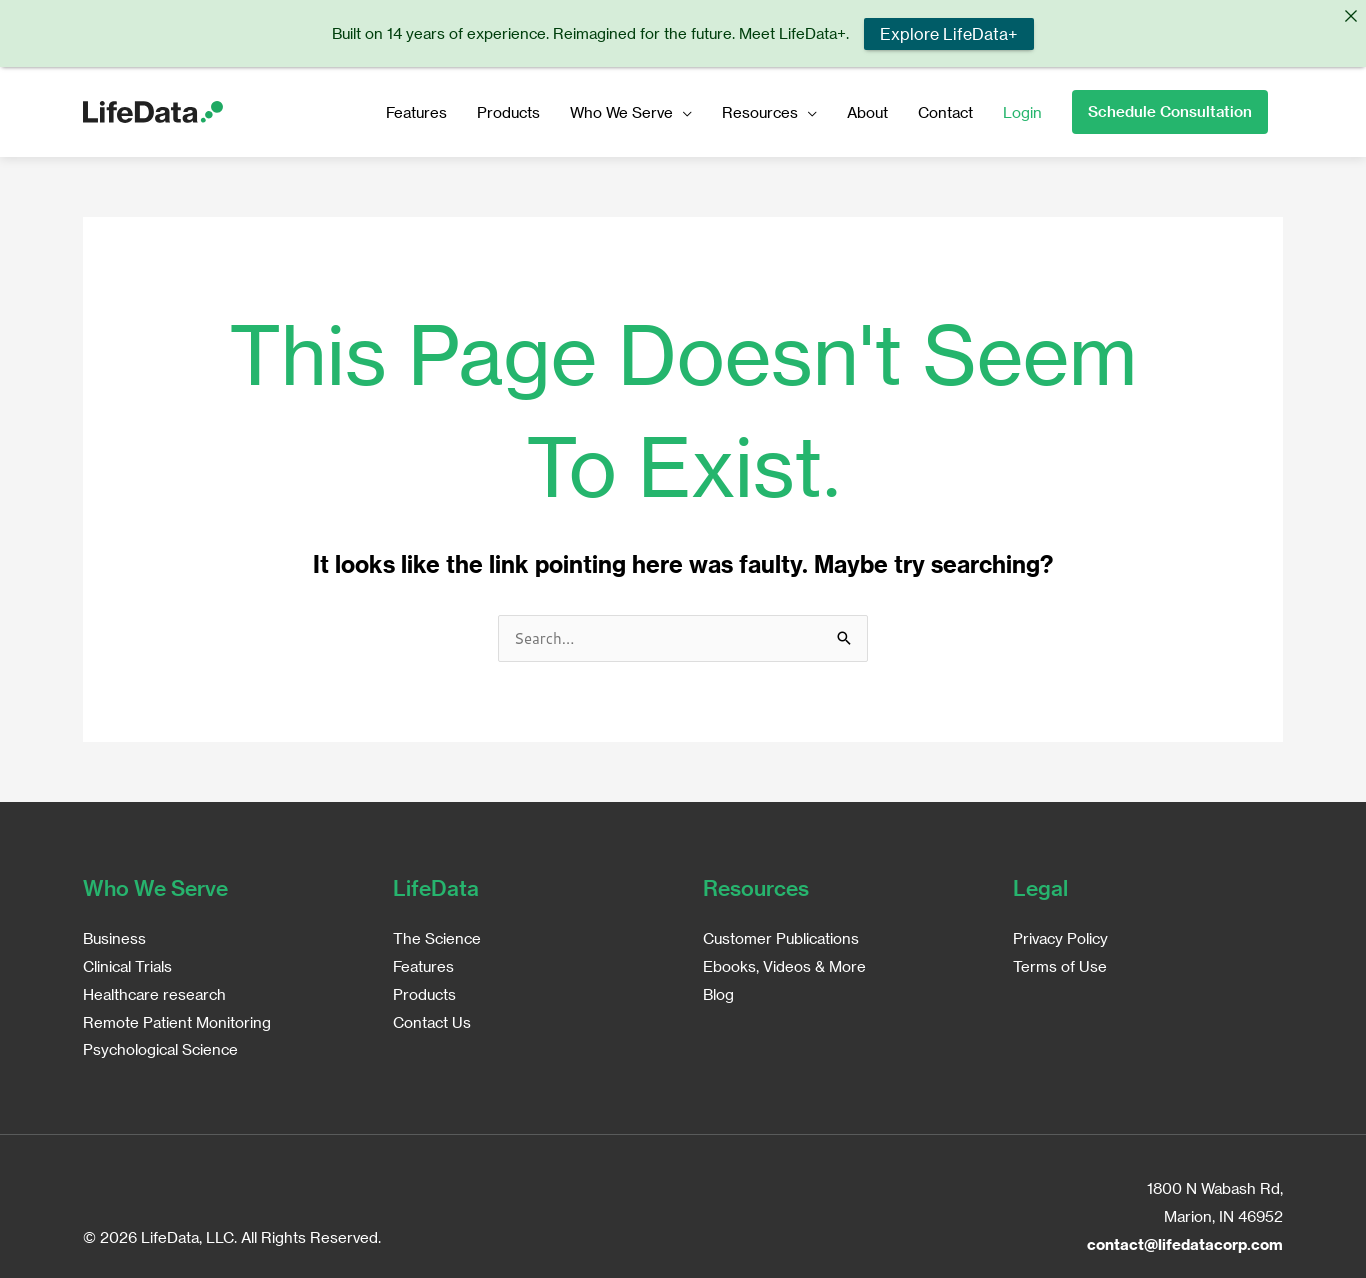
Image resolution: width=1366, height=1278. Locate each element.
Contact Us (432, 1019)
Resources (760, 109)
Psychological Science (160, 1047)
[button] (1170, 109)
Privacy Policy (1060, 935)
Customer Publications (781, 935)
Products (508, 109)
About (867, 109)
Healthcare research (154, 991)
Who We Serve (621, 109)
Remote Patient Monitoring (177, 1019)
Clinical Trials (127, 963)
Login (1022, 109)
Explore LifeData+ (949, 33)
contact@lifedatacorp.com (1185, 1241)
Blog (718, 991)
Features (416, 109)
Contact (945, 109)
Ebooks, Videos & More (784, 963)
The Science (437, 935)
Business (114, 935)
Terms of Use (1060, 963)
